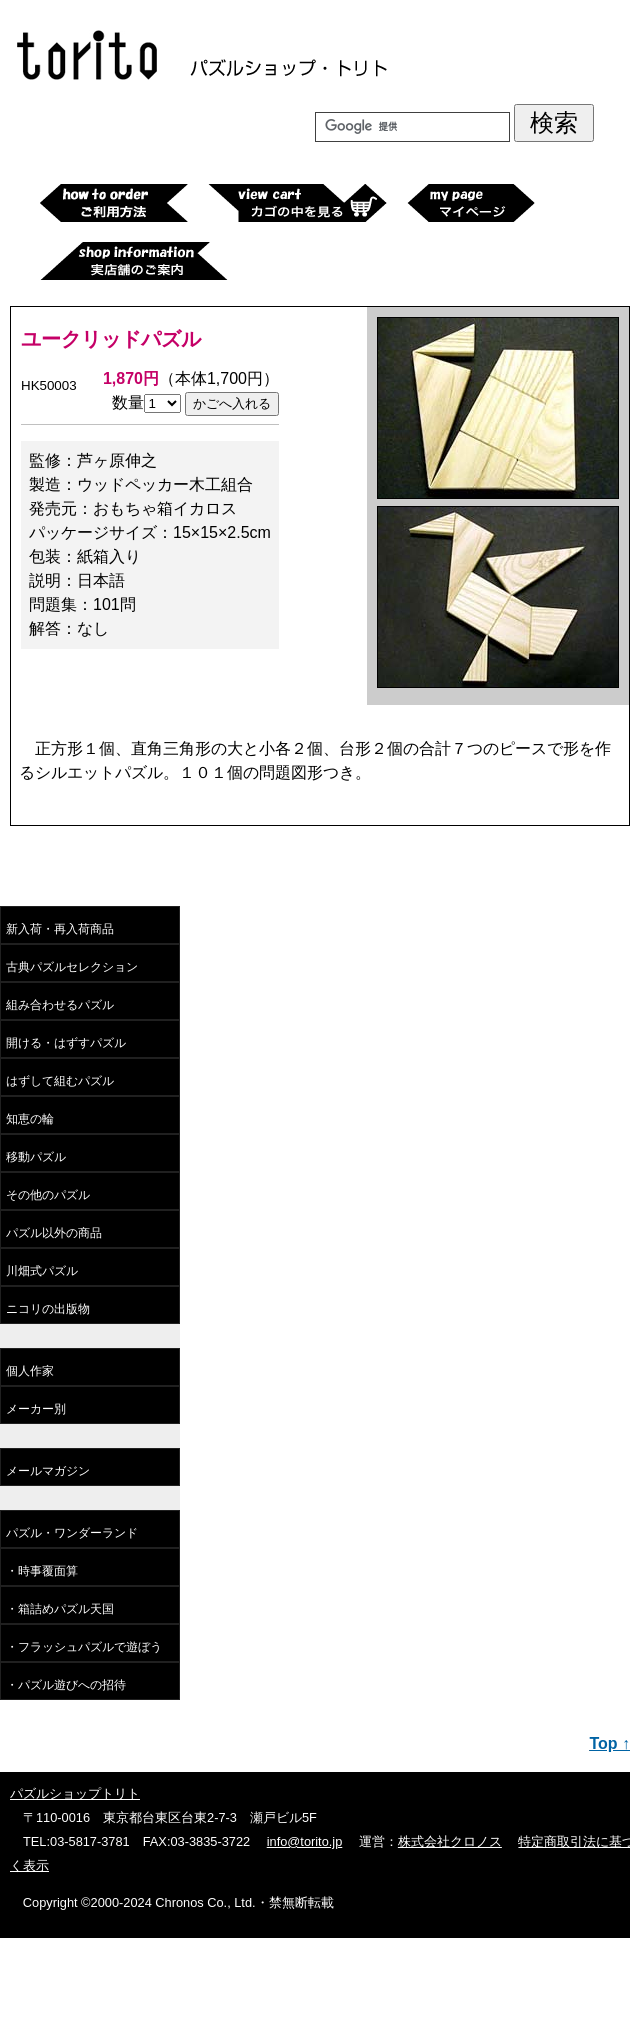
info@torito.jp (305, 1841)
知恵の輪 (30, 1119)
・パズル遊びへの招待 (66, 1685)
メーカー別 (36, 1409)
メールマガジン (48, 1471)
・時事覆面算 (42, 1571)
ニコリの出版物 (48, 1309)
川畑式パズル (42, 1271)
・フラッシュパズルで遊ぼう (84, 1647)
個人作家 (30, 1371)
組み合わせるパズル (60, 1005)
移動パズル (36, 1157)
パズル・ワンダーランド (72, 1533)
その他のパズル (48, 1195)
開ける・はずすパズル (66, 1043)
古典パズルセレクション (72, 967)
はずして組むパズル (60, 1081)
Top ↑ (609, 1743)
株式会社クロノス (450, 1841)
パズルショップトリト (75, 1793)
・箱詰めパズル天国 (60, 1609)
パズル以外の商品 (54, 1233)
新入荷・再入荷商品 (60, 929)
